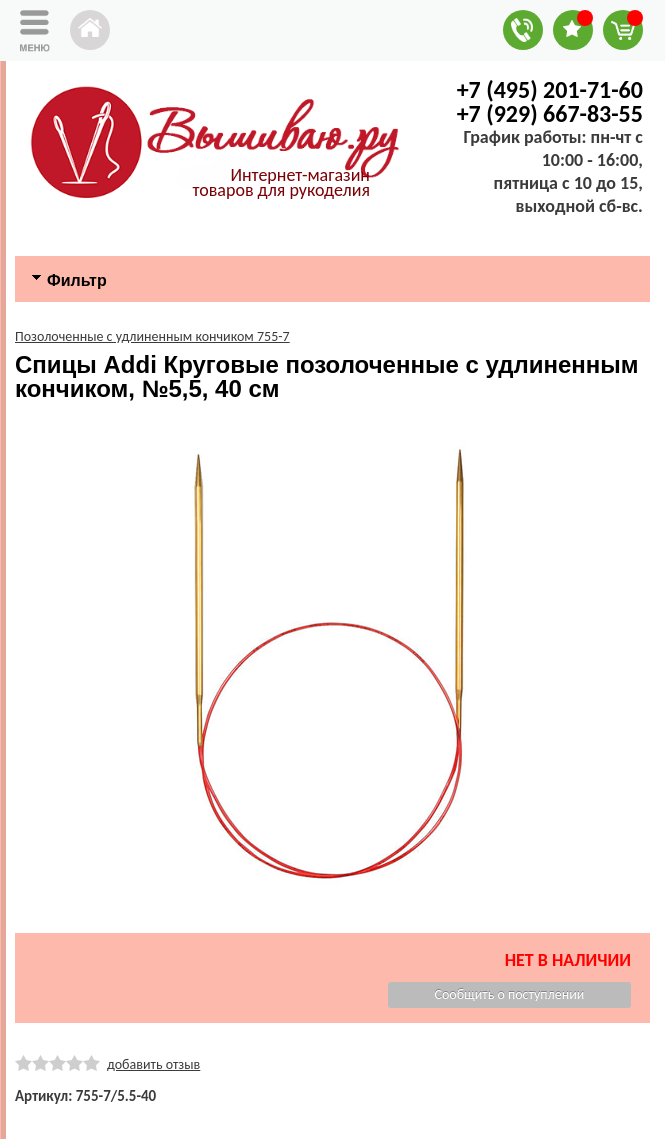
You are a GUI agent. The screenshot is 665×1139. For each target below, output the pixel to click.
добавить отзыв (153, 1064)
